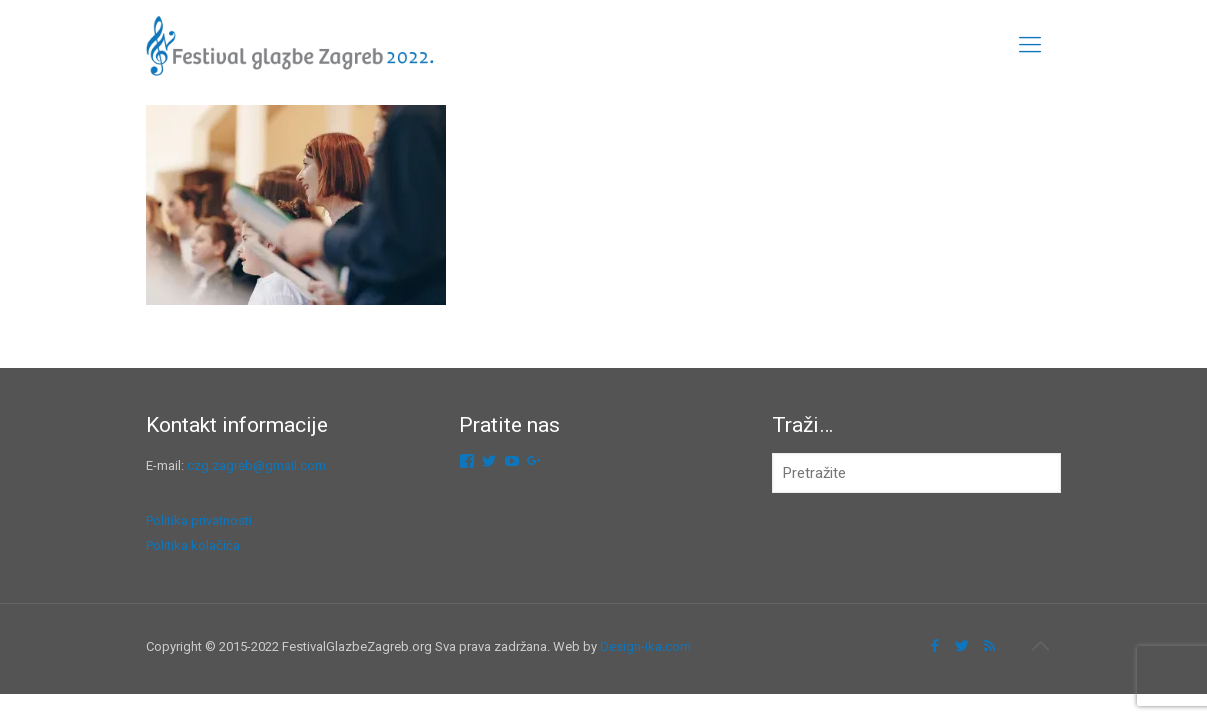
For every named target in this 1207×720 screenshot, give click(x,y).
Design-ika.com (645, 646)
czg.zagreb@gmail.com (256, 465)
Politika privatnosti (199, 520)
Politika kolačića (193, 545)
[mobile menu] (1030, 45)
